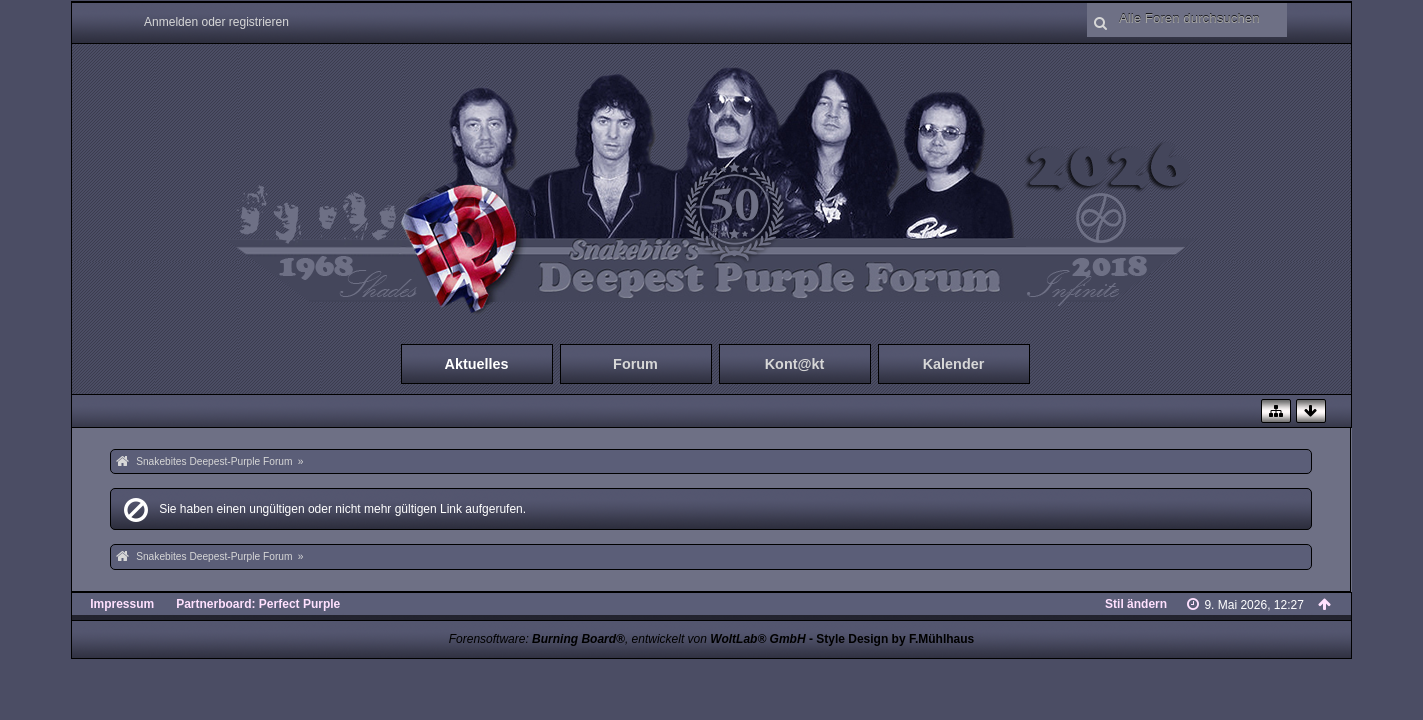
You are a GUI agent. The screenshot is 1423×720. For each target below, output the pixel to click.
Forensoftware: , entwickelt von (627, 639)
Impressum (122, 604)
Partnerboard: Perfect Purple (258, 604)
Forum (635, 364)
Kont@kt (795, 364)
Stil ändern (1136, 604)
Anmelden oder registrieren (216, 22)
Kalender (954, 364)
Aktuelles (477, 364)
